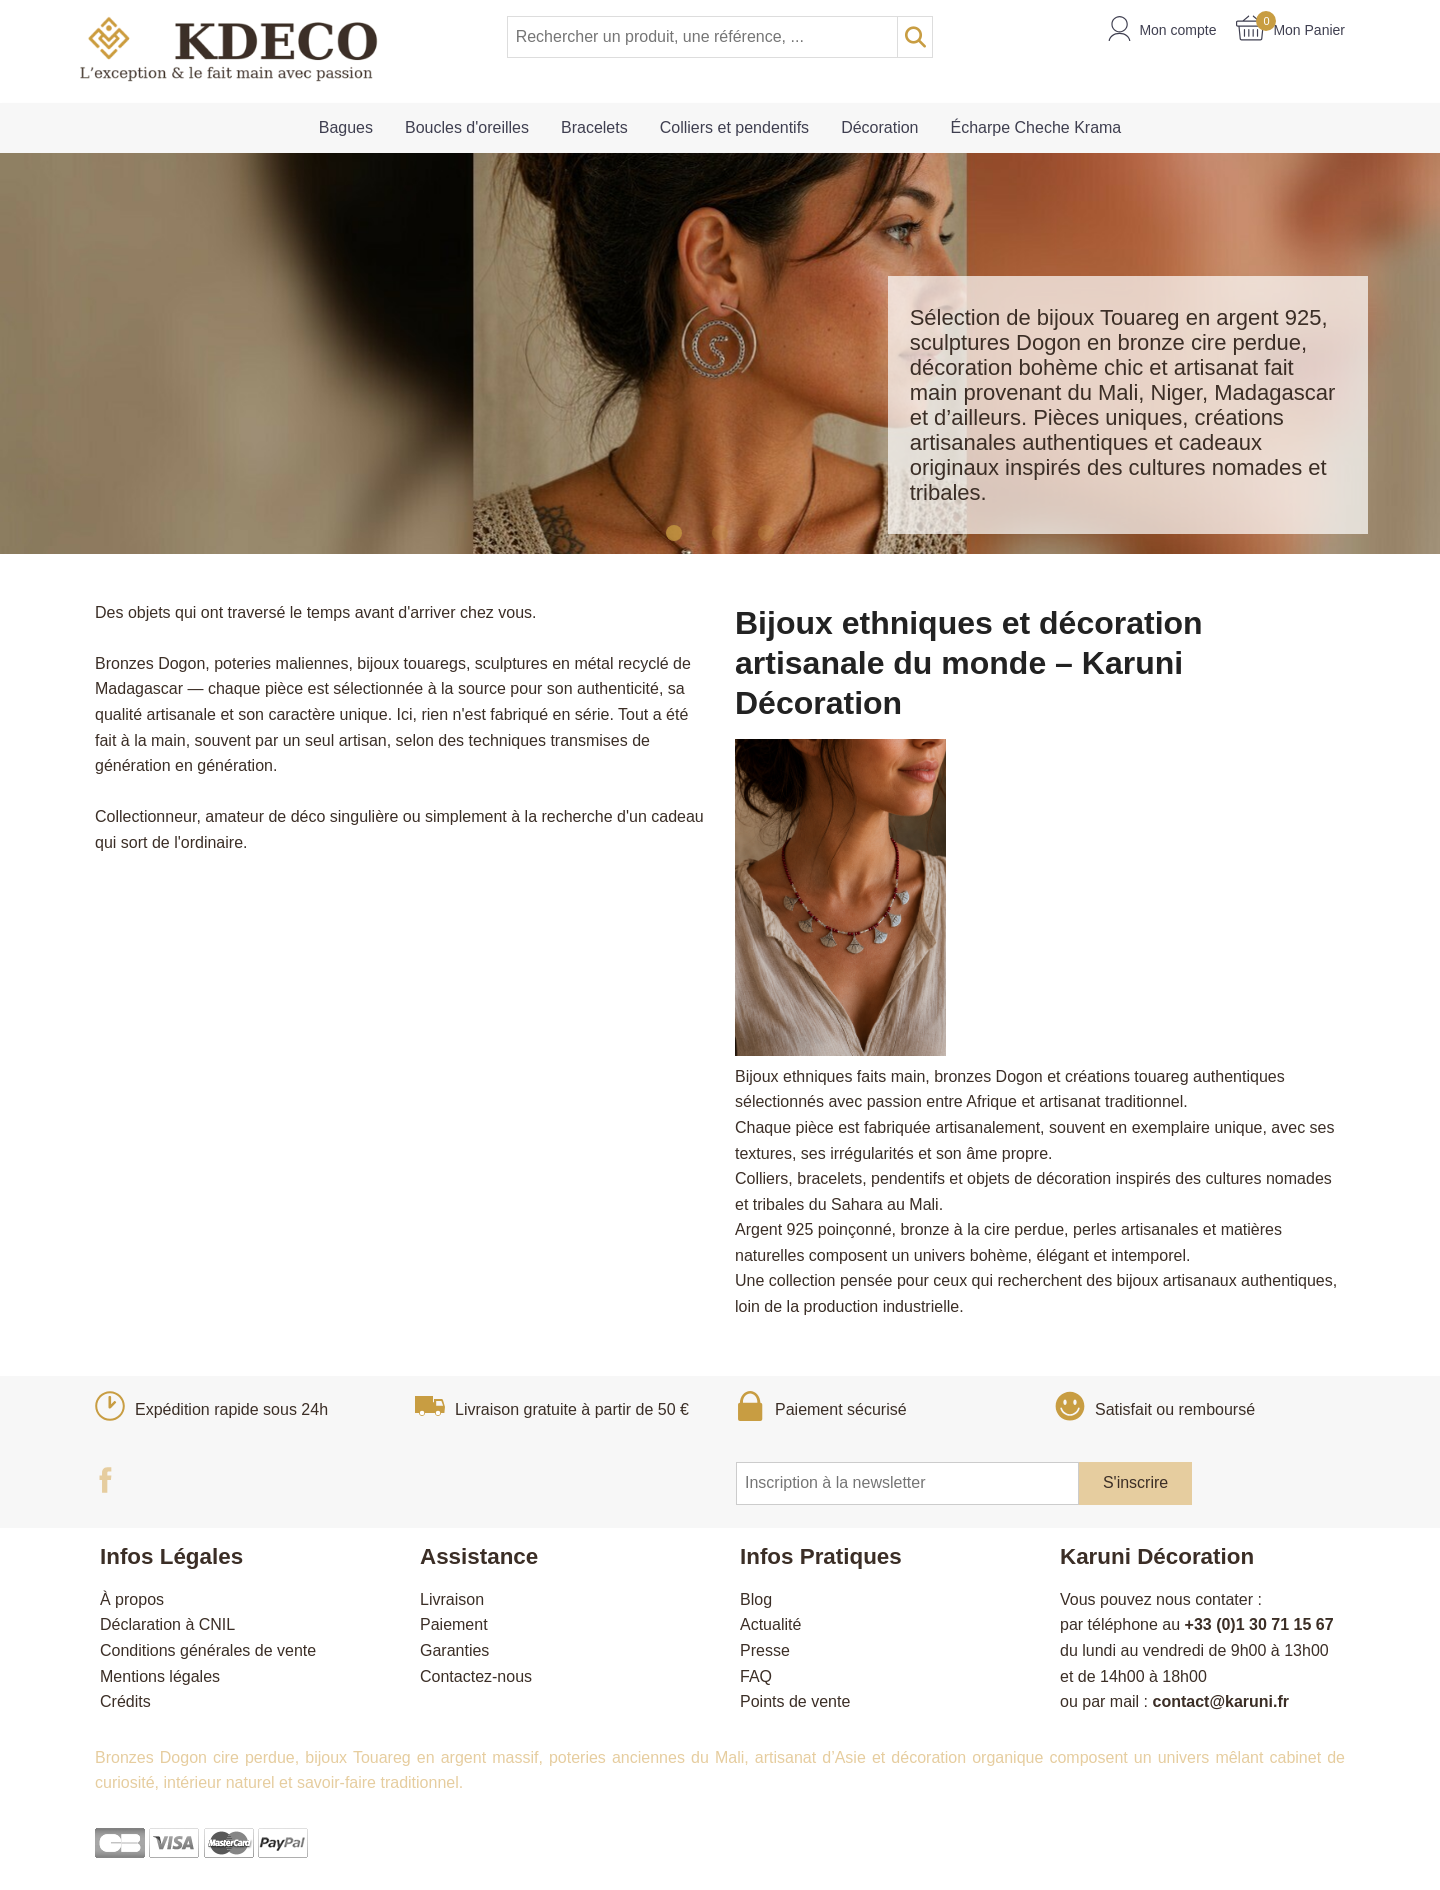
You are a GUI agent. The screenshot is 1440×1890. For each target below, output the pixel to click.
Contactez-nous (476, 1676)
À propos (132, 1599)
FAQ (756, 1676)
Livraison (452, 1599)
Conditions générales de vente (208, 1650)
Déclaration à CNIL (167, 1624)
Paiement (454, 1624)
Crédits (125, 1701)
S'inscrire (1135, 1482)
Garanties (454, 1650)
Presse (765, 1650)
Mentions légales (160, 1676)
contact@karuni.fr (1220, 1701)
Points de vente (795, 1701)
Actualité (770, 1624)
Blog (756, 1599)
